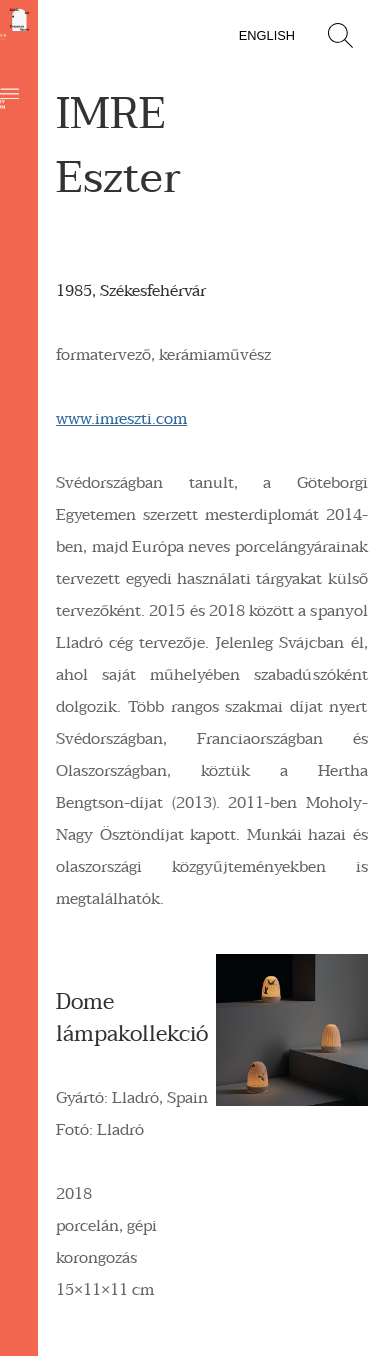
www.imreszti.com (121, 419)
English (267, 35)
